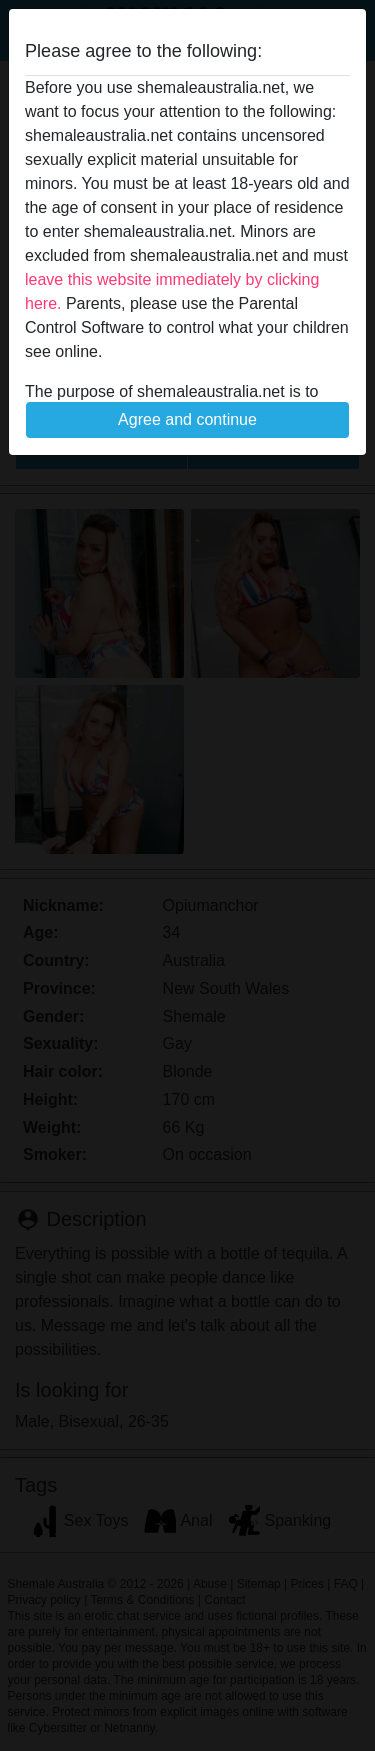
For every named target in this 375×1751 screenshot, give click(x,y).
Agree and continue (187, 419)
